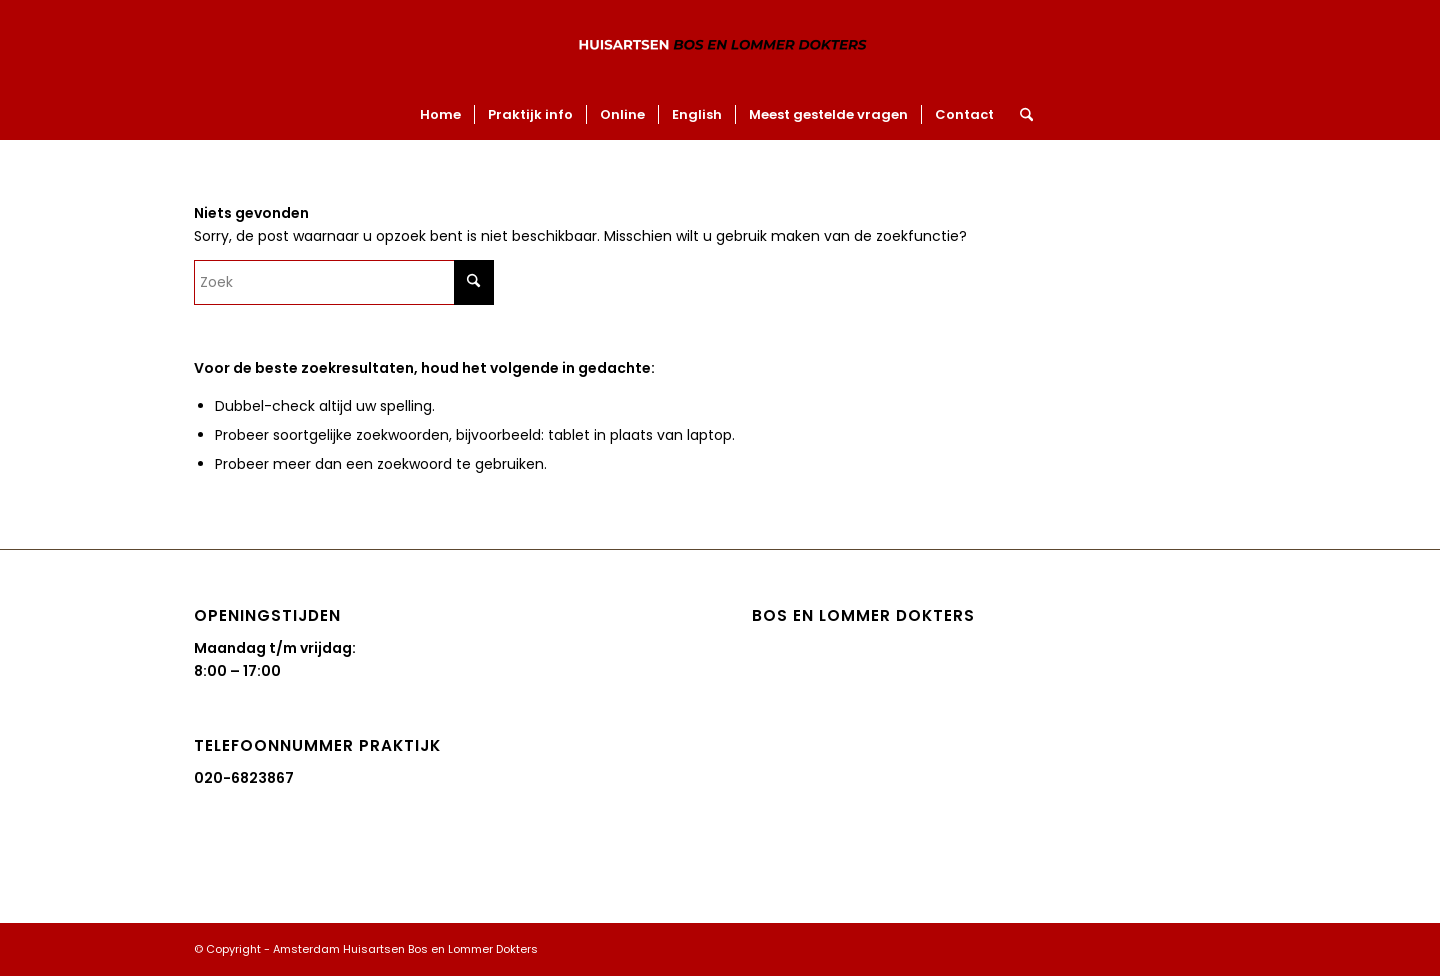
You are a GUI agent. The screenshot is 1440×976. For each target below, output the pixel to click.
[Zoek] (1020, 115)
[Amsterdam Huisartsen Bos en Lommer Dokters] (720, 45)
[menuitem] (440, 115)
